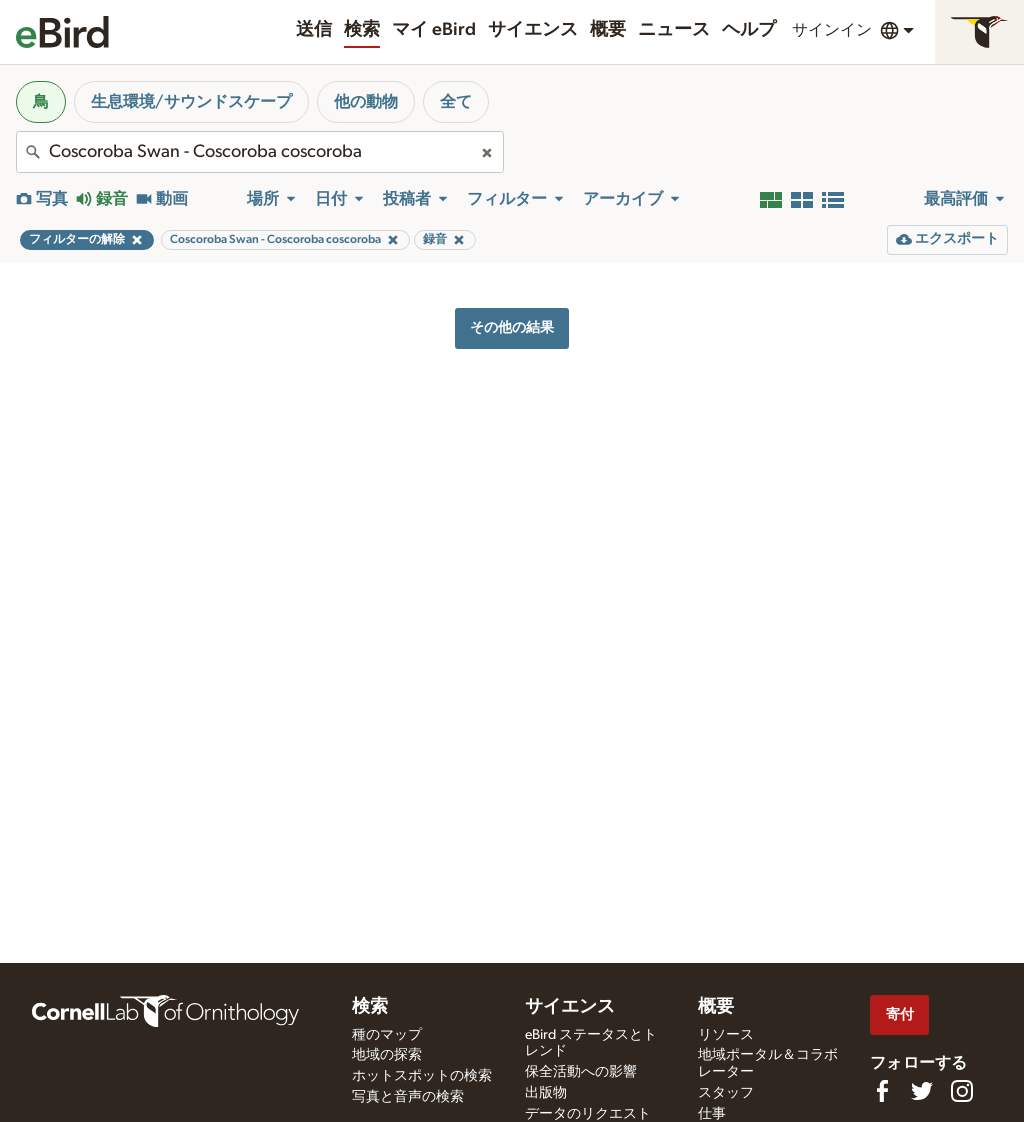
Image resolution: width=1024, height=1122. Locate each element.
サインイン (832, 30)
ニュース (674, 30)
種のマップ (387, 1035)
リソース (726, 1035)
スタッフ (726, 1093)
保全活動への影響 (581, 1072)
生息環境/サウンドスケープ (191, 102)
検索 (362, 30)
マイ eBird (434, 30)
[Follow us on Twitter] (922, 1091)
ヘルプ (749, 30)
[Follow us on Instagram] (962, 1091)
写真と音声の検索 (408, 1097)
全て (456, 102)
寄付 (900, 1014)
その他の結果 (512, 327)
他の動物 (366, 102)
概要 (608, 30)
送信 (314, 30)
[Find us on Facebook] (882, 1091)
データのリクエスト (588, 1114)
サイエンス (533, 30)
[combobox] (260, 152)
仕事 (712, 1114)
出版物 (546, 1093)
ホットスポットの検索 (422, 1076)
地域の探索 (387, 1055)
